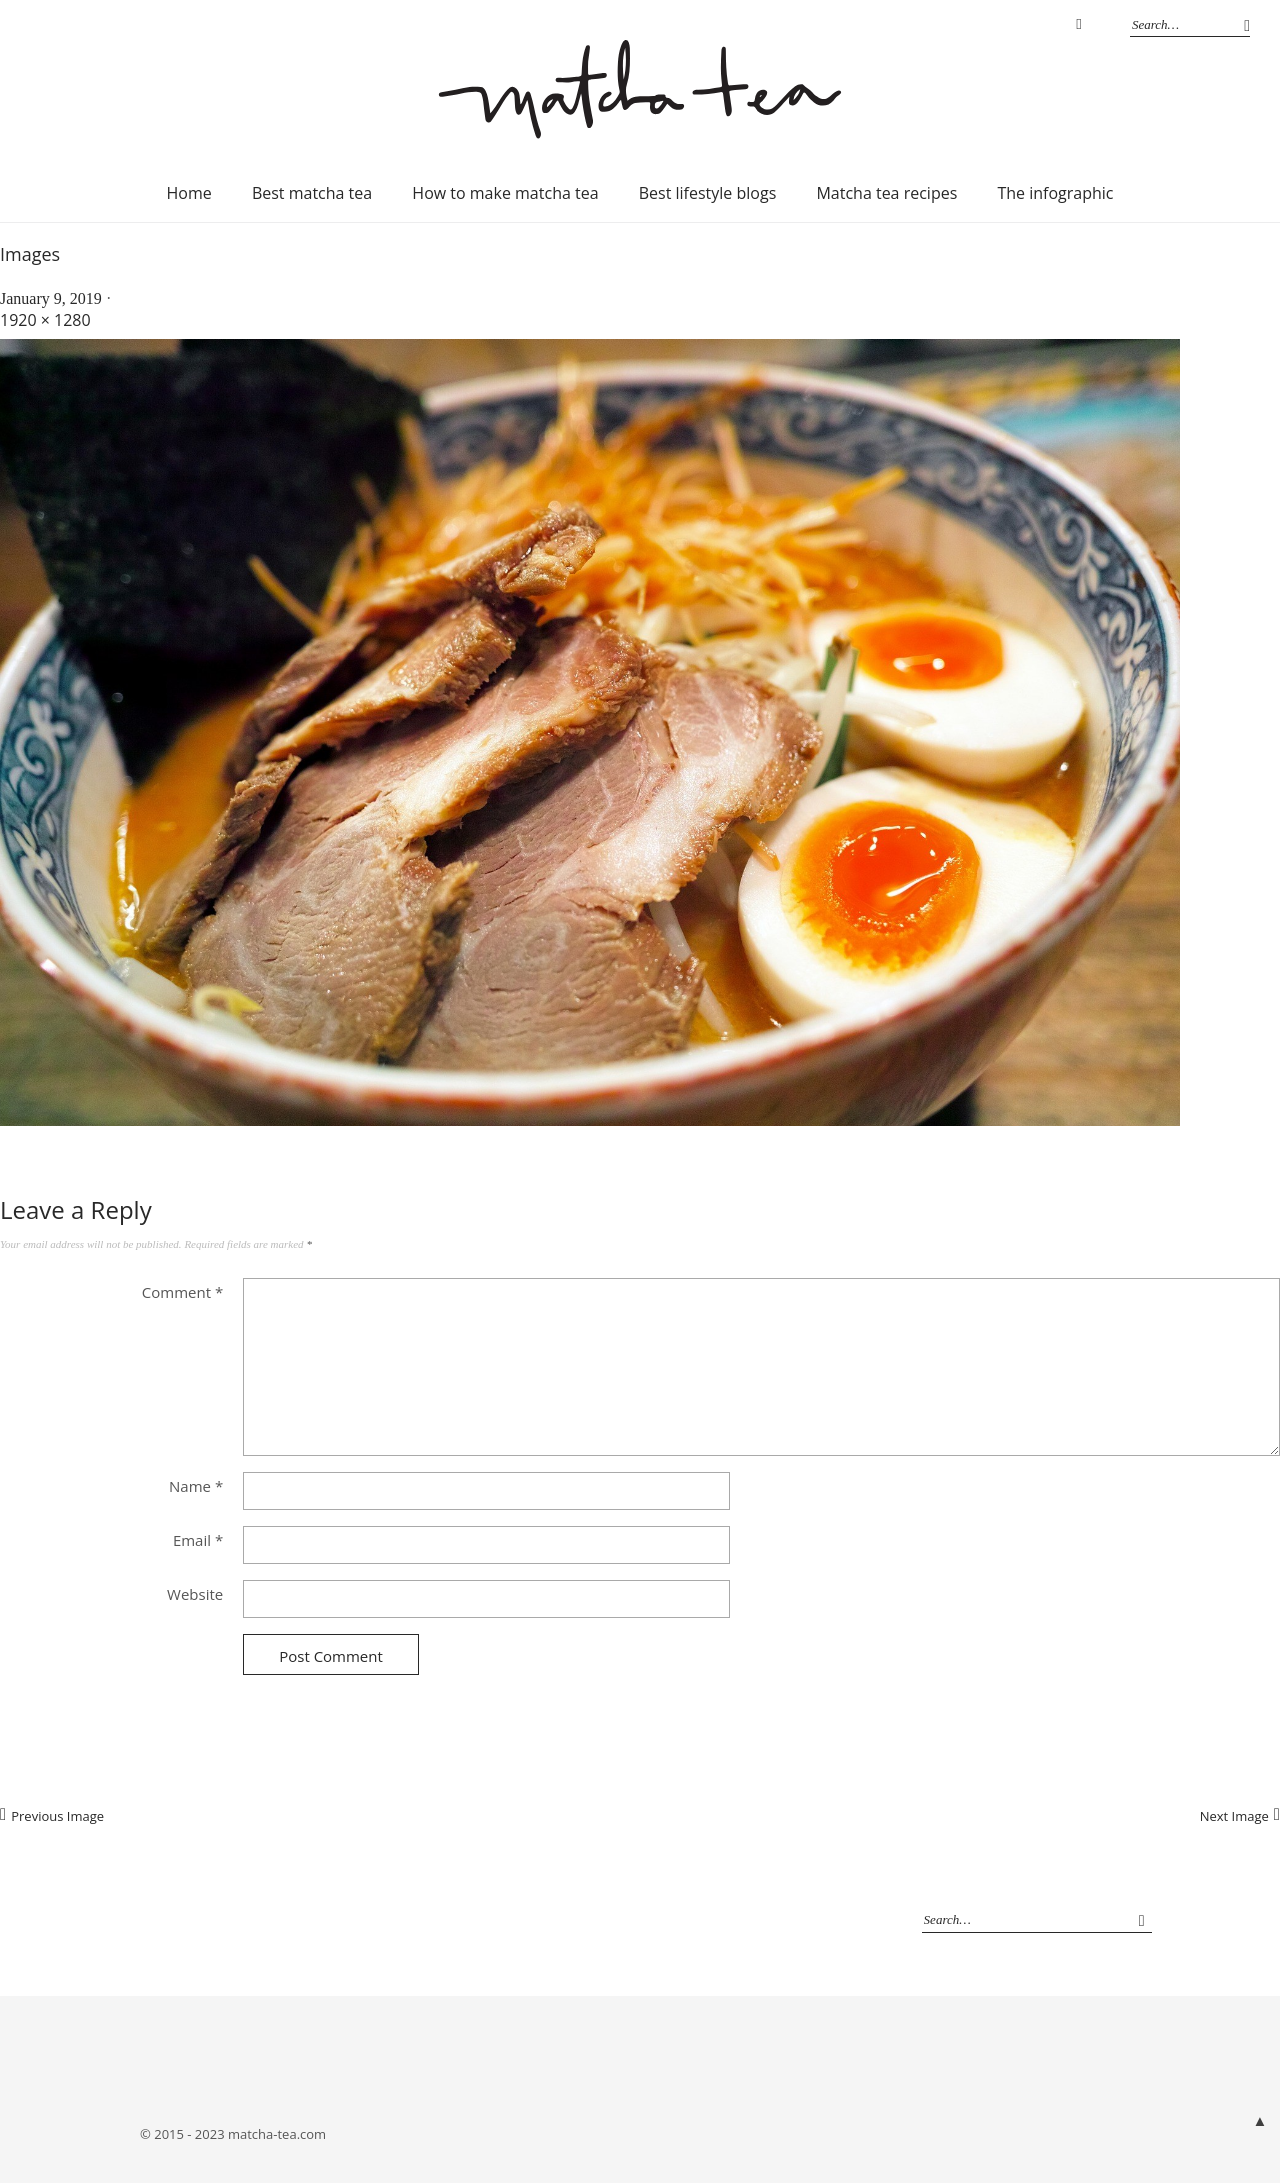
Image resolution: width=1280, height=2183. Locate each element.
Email (198, 1540)
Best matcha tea (312, 193)
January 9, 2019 (51, 298)
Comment (182, 1292)
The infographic (1055, 193)
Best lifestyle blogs (708, 193)
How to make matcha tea (505, 193)
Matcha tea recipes (886, 193)
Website (195, 1594)
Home (189, 193)
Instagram (1079, 25)
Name (196, 1486)
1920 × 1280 (45, 320)
